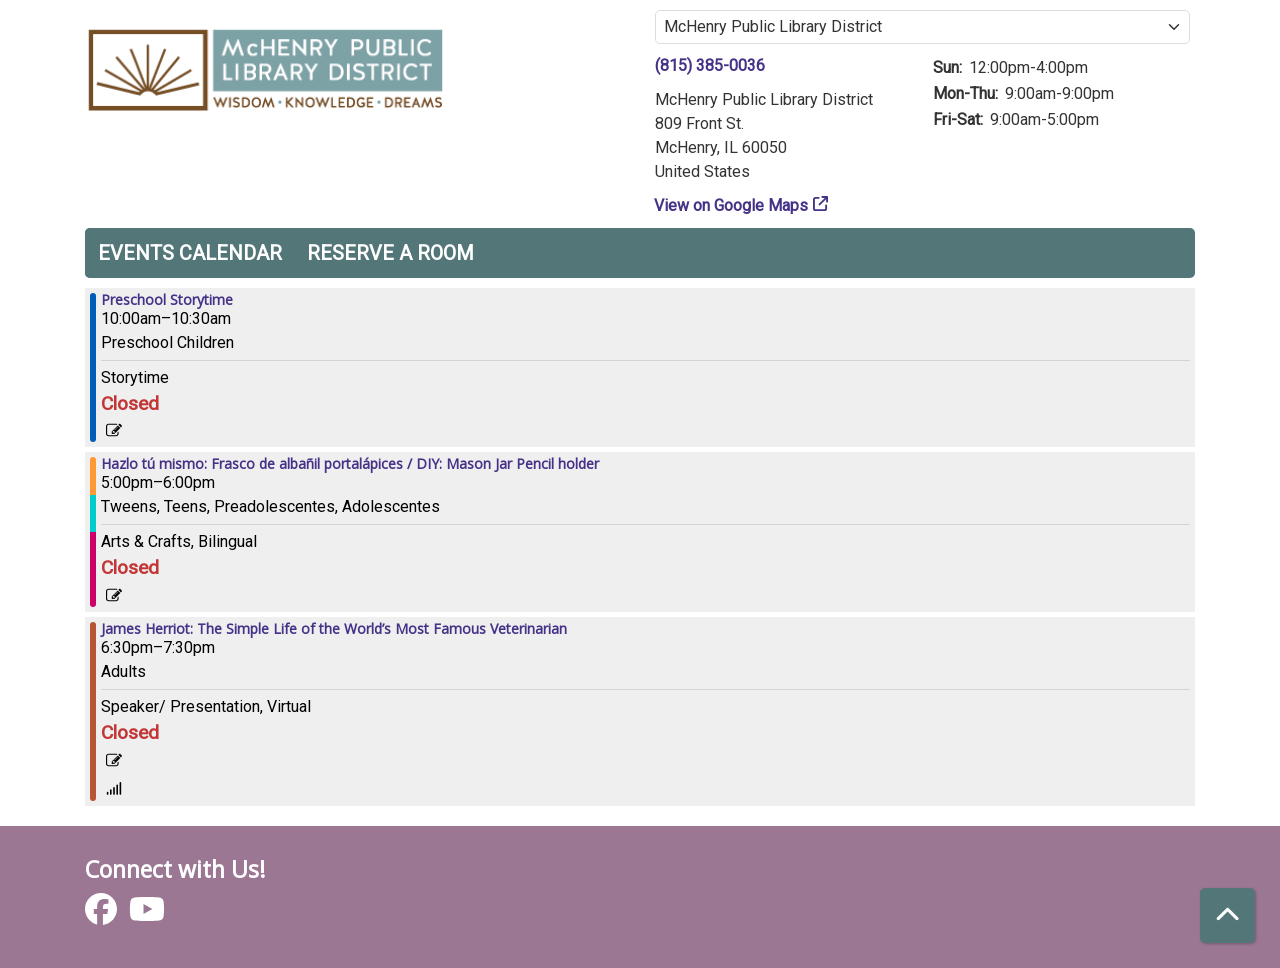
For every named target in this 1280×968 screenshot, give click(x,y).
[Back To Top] (1227, 915)
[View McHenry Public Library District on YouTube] (147, 915)
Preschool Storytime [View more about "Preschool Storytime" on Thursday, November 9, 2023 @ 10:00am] (167, 300)
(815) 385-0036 (710, 65)
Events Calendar (190, 253)
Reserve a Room (390, 253)
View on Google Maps (731, 205)
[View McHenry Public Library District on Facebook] (103, 915)
